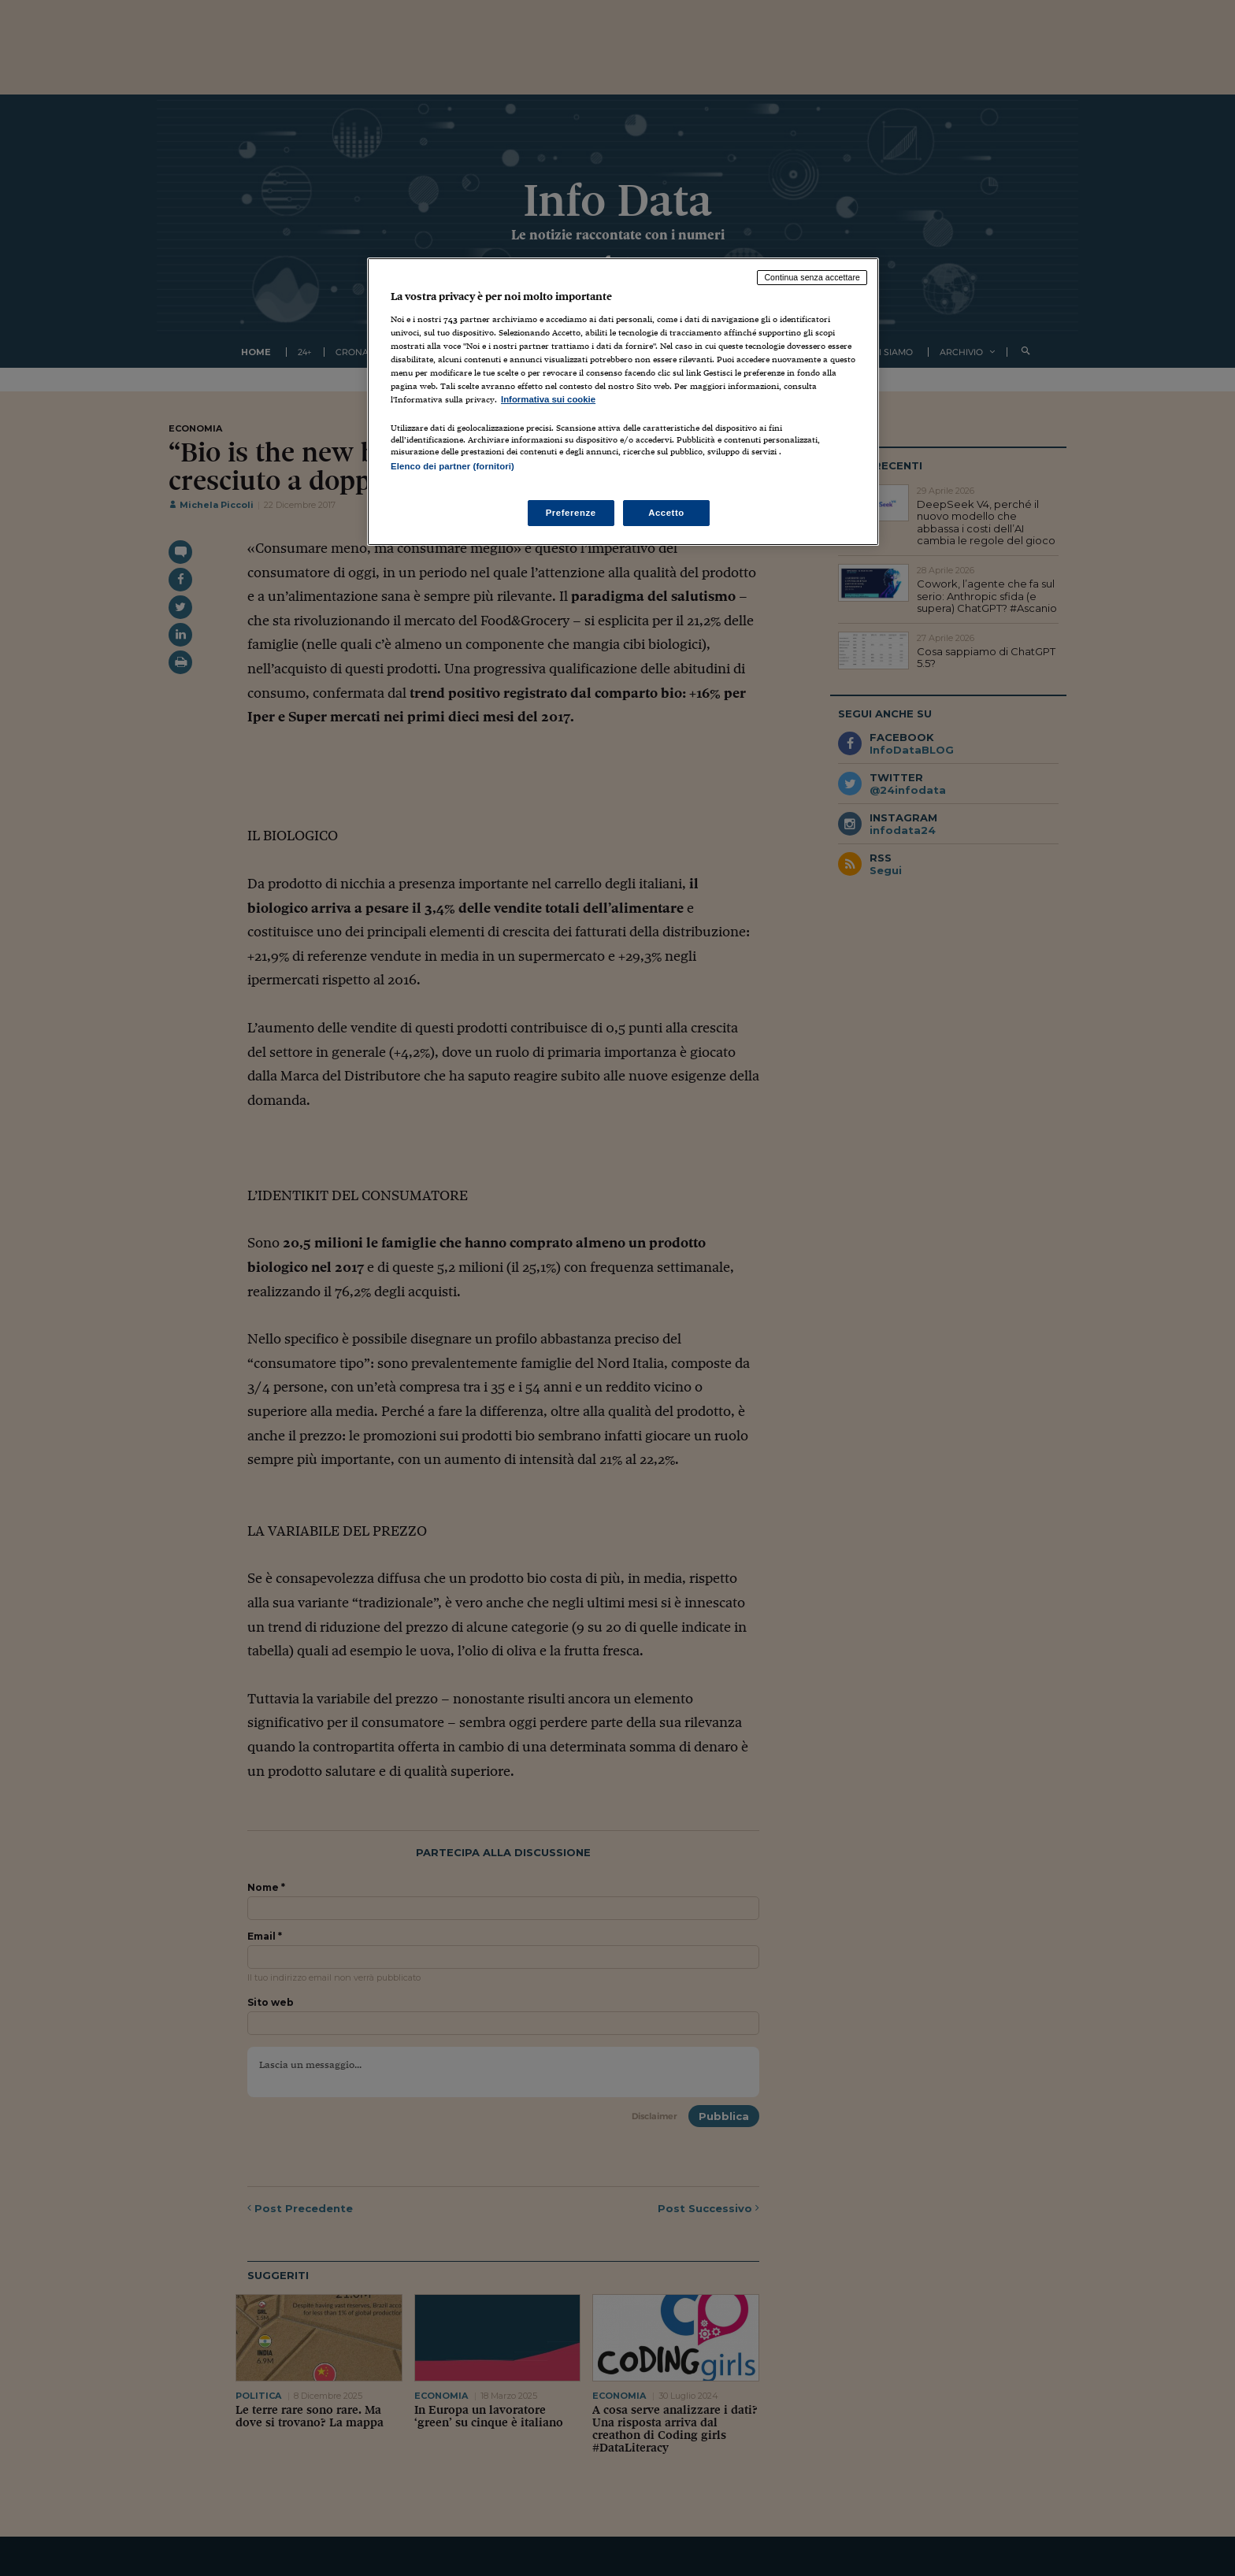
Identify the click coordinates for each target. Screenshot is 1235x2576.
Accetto (666, 512)
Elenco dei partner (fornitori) (452, 466)
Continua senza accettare (812, 277)
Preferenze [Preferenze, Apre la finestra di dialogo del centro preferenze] (571, 512)
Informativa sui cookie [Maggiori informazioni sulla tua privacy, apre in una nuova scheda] (548, 399)
